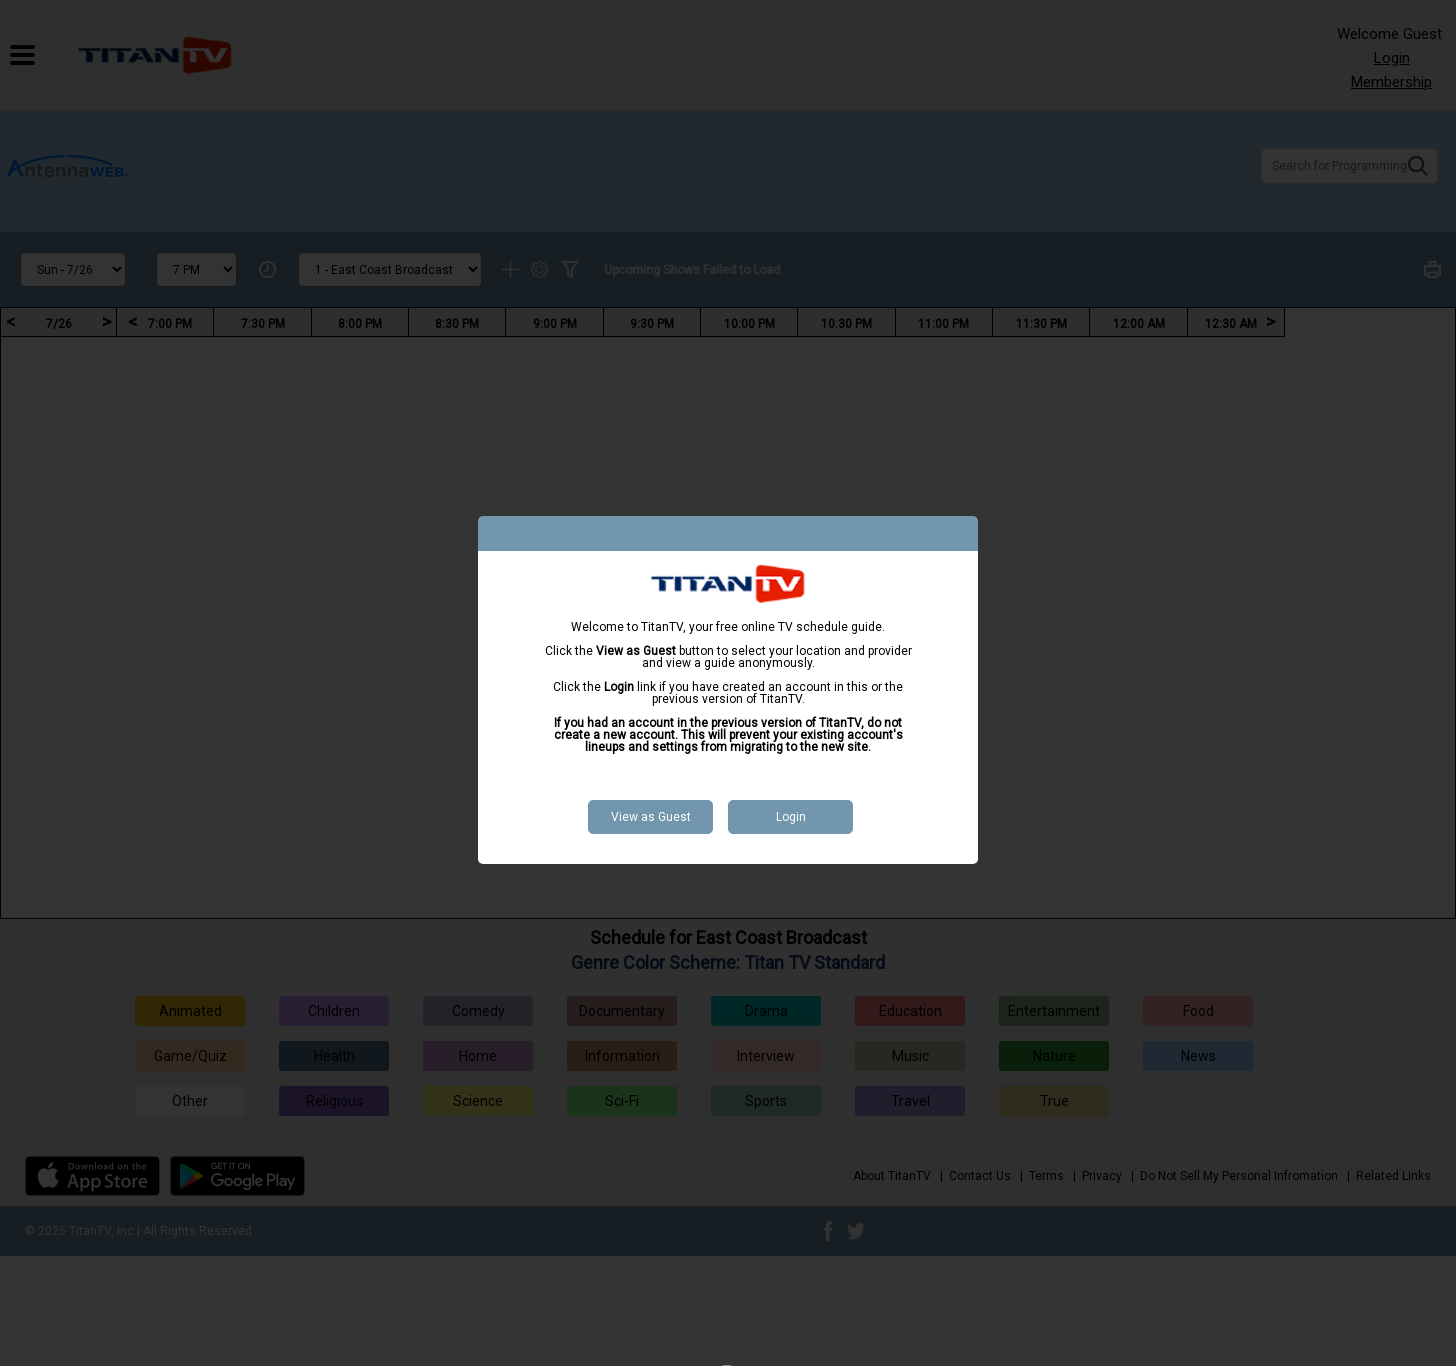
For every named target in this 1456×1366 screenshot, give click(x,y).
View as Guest (651, 817)
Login (791, 817)
